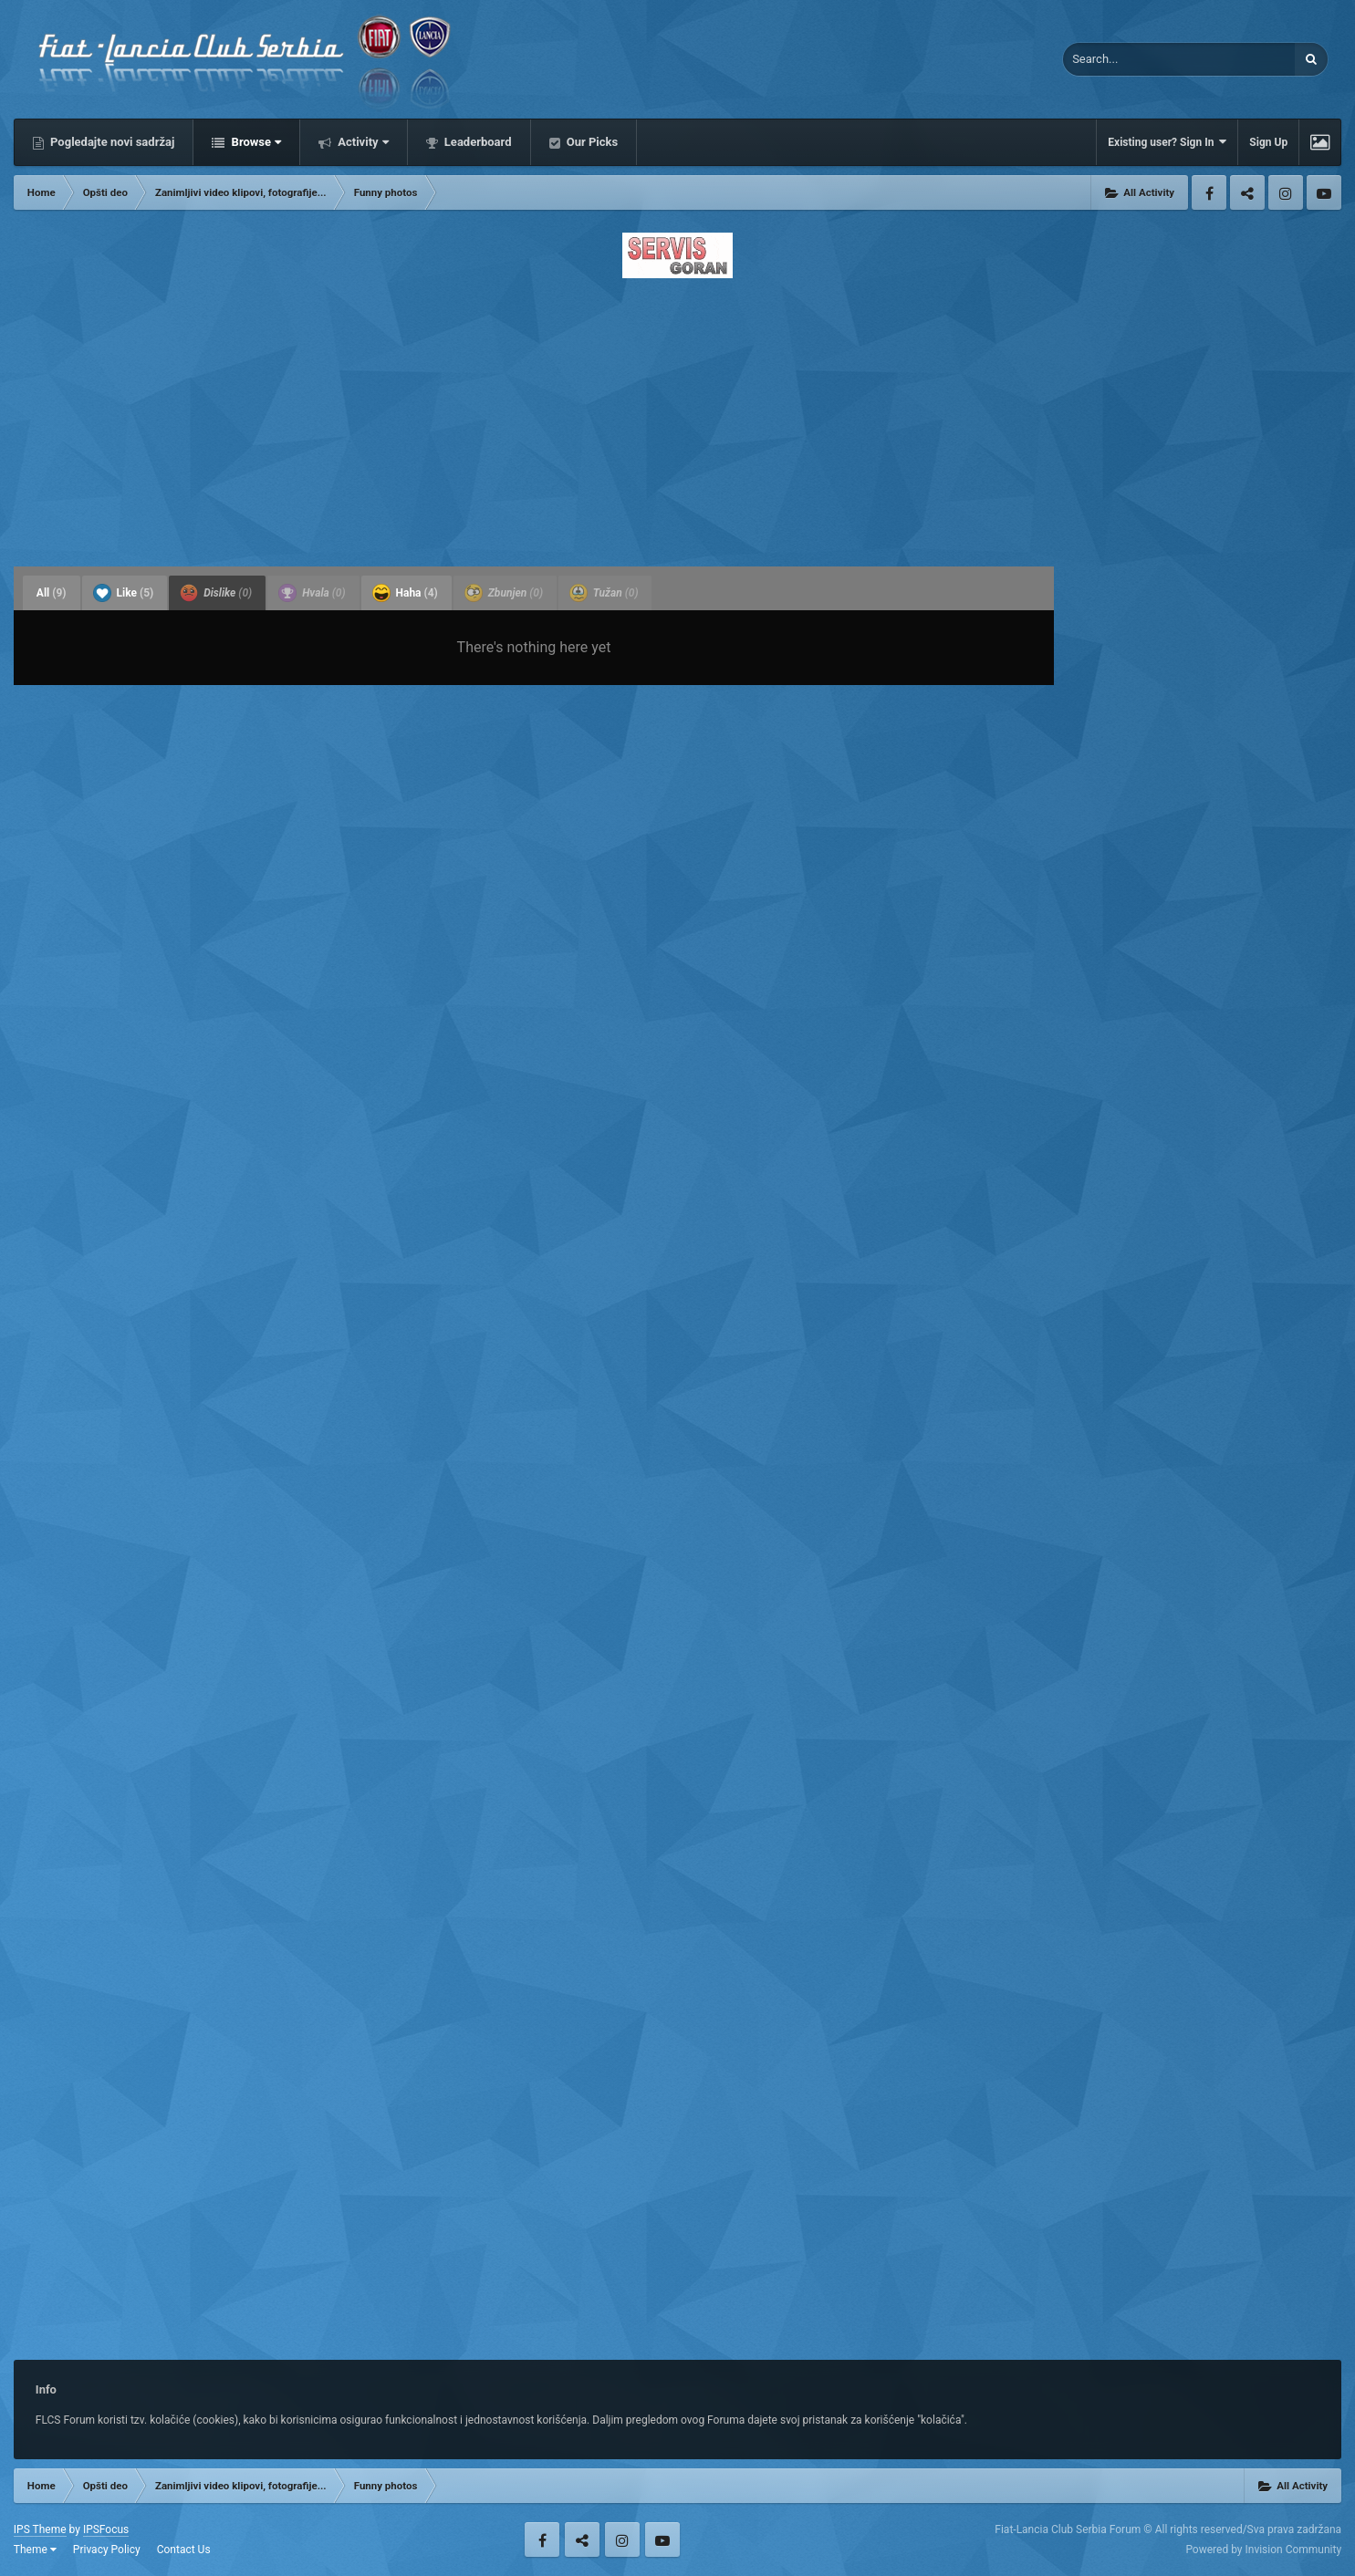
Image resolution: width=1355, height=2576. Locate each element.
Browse (254, 142)
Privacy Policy (107, 2549)
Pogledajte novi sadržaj (111, 142)
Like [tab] (123, 593)
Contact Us (184, 2549)
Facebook (1209, 192)
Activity (362, 142)
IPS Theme (40, 2529)
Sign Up (1268, 142)
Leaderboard (477, 142)
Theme (35, 2549)
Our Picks (591, 142)
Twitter (1247, 192)
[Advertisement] (677, 417)
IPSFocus (106, 2529)
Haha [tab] (405, 593)
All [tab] (51, 593)
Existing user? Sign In (1167, 142)
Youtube (1324, 192)
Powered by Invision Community (1263, 2549)
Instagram (1285, 192)
